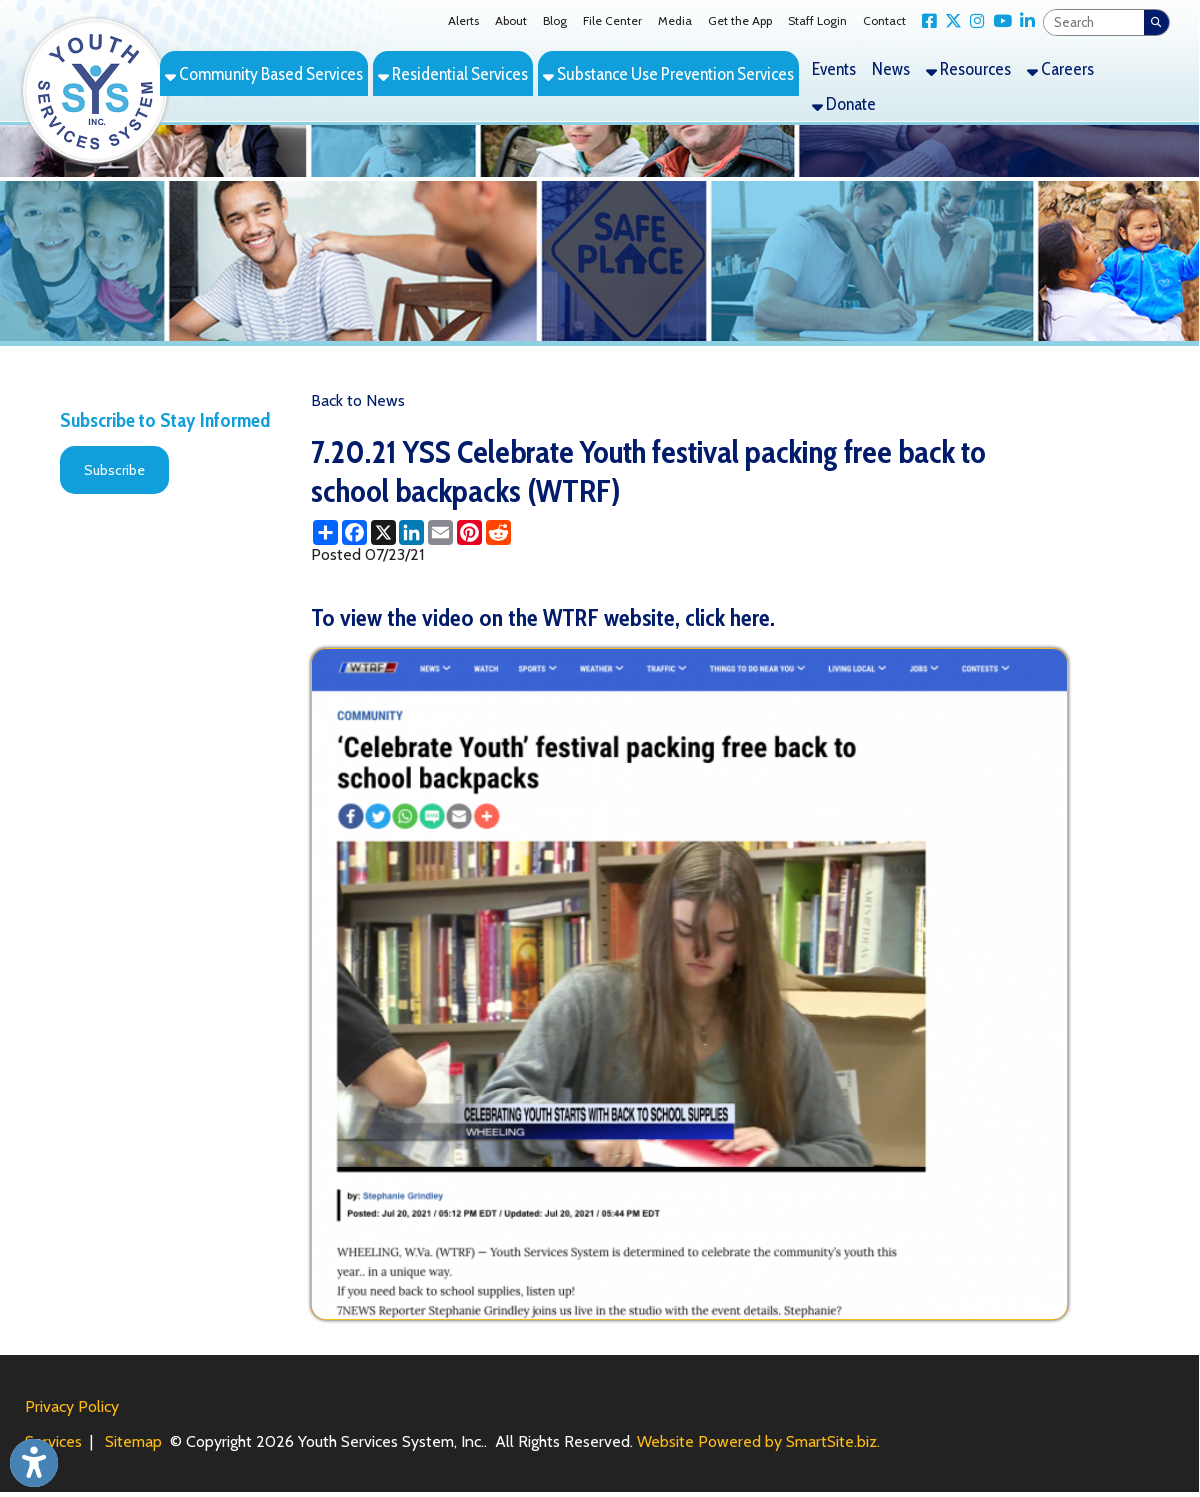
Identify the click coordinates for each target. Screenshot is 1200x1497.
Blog (555, 20)
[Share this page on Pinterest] (469, 532)
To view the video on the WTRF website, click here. (543, 617)
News (891, 68)
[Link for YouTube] (998, 21)
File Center (612, 20)
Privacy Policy (72, 1406)
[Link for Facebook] (925, 21)
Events (834, 68)
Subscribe (114, 470)
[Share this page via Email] (440, 532)
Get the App (740, 20)
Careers (1060, 68)
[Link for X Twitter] (949, 21)
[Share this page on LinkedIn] (411, 532)
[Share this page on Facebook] (354, 532)
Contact (884, 20)
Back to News (358, 400)
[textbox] (1094, 22)
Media (675, 20)
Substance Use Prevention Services (668, 73)
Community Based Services (264, 73)
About (511, 20)
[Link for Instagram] (973, 21)
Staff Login (817, 20)
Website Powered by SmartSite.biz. (758, 1441)
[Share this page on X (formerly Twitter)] (383, 532)
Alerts (463, 20)
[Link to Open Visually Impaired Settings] (34, 1463)
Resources (968, 68)
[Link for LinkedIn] (1023, 21)
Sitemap (133, 1441)
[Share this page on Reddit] (498, 532)
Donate (844, 103)
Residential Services (453, 73)
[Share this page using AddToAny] (325, 532)
